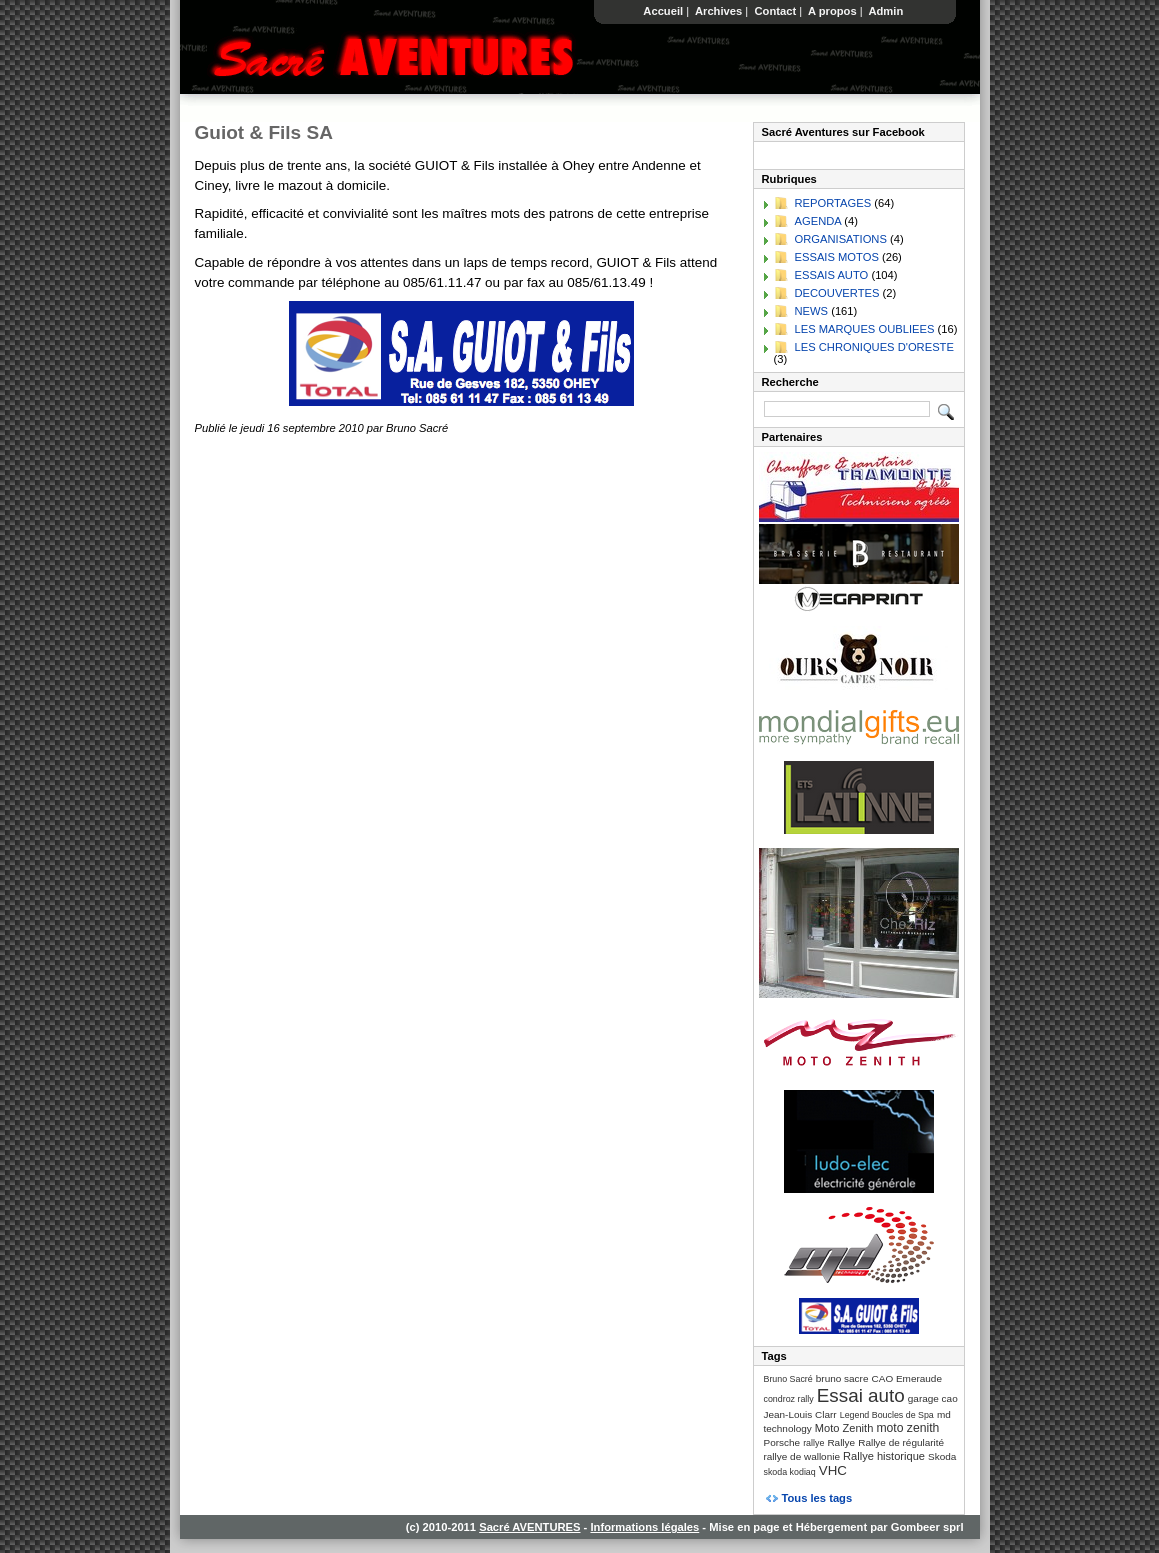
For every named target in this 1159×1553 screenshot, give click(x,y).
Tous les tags (817, 1498)
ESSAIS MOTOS (837, 257)
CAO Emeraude (907, 1378)
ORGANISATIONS (841, 239)
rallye (813, 1443)
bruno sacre (842, 1378)
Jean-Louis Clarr (800, 1414)
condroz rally (789, 1399)
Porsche (782, 1442)
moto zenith (907, 1428)
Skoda (942, 1456)
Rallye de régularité (901, 1442)
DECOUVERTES (837, 293)
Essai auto (861, 1395)
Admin (886, 11)
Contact (775, 11)
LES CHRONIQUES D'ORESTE (874, 347)
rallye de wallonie (802, 1456)
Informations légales (644, 1527)
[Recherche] (847, 409)
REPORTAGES (833, 203)
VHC (833, 1470)
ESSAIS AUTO (832, 275)
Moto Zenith (844, 1428)
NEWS (812, 311)
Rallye (841, 1442)
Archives (718, 11)
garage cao (933, 1398)
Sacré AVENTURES (529, 1527)
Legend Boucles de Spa (887, 1415)
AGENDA (818, 221)
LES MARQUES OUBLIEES (865, 329)
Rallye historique (884, 1456)
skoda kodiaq (790, 1472)
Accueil (664, 11)
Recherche (790, 382)
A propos (832, 11)
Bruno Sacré (788, 1379)
